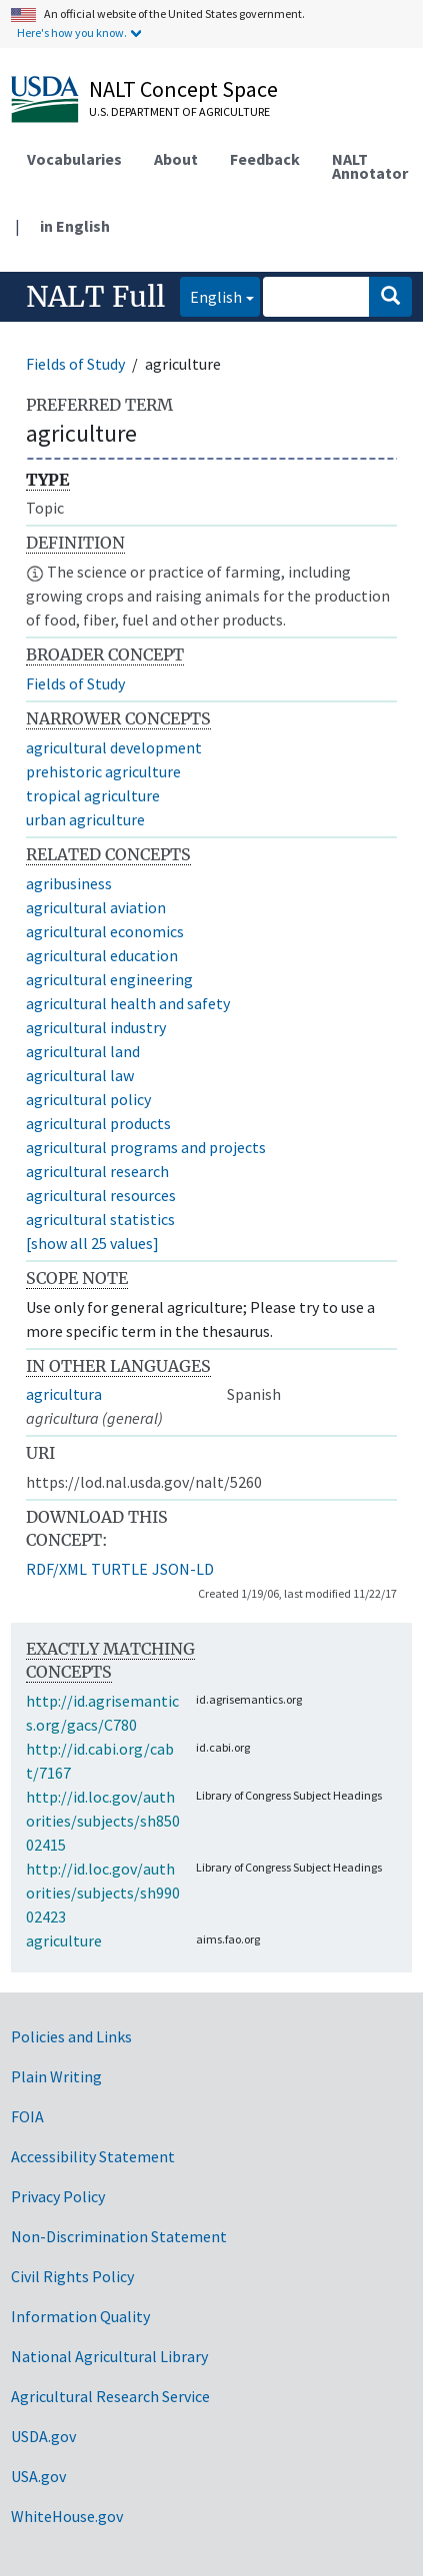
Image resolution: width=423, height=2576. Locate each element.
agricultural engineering (109, 979)
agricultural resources (101, 1195)
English (211, 295)
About (176, 159)
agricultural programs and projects (146, 1147)
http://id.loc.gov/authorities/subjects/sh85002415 (103, 1821)
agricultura (64, 1394)
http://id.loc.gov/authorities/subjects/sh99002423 (103, 1893)
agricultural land (83, 1051)
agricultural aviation (96, 907)
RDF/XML (56, 1569)
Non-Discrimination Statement (119, 2236)
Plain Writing (56, 2076)
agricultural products (98, 1123)
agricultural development (114, 747)
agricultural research (97, 1171)
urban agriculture (85, 819)
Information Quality (80, 2316)
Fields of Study (75, 364)
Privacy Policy (58, 2196)
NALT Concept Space (183, 89)
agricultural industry (96, 1027)
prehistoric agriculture (103, 771)
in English (75, 226)
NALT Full (95, 297)
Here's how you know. (72, 32)
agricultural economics (105, 931)
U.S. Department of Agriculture (179, 111)
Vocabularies (74, 159)
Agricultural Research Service (110, 2396)
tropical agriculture (93, 795)
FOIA (27, 2116)
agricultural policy (88, 1099)
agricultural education (102, 955)
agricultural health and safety (128, 1003)
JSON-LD (183, 1569)
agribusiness (69, 883)
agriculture (64, 1940)
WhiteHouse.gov (67, 2516)
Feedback (265, 159)
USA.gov (38, 2476)
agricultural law (80, 1075)
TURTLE (119, 1569)
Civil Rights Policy (72, 2276)
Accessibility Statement (93, 2156)
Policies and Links (71, 2036)
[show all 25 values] (92, 1243)
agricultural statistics (100, 1219)
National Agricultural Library (109, 2356)
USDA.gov (43, 2436)
